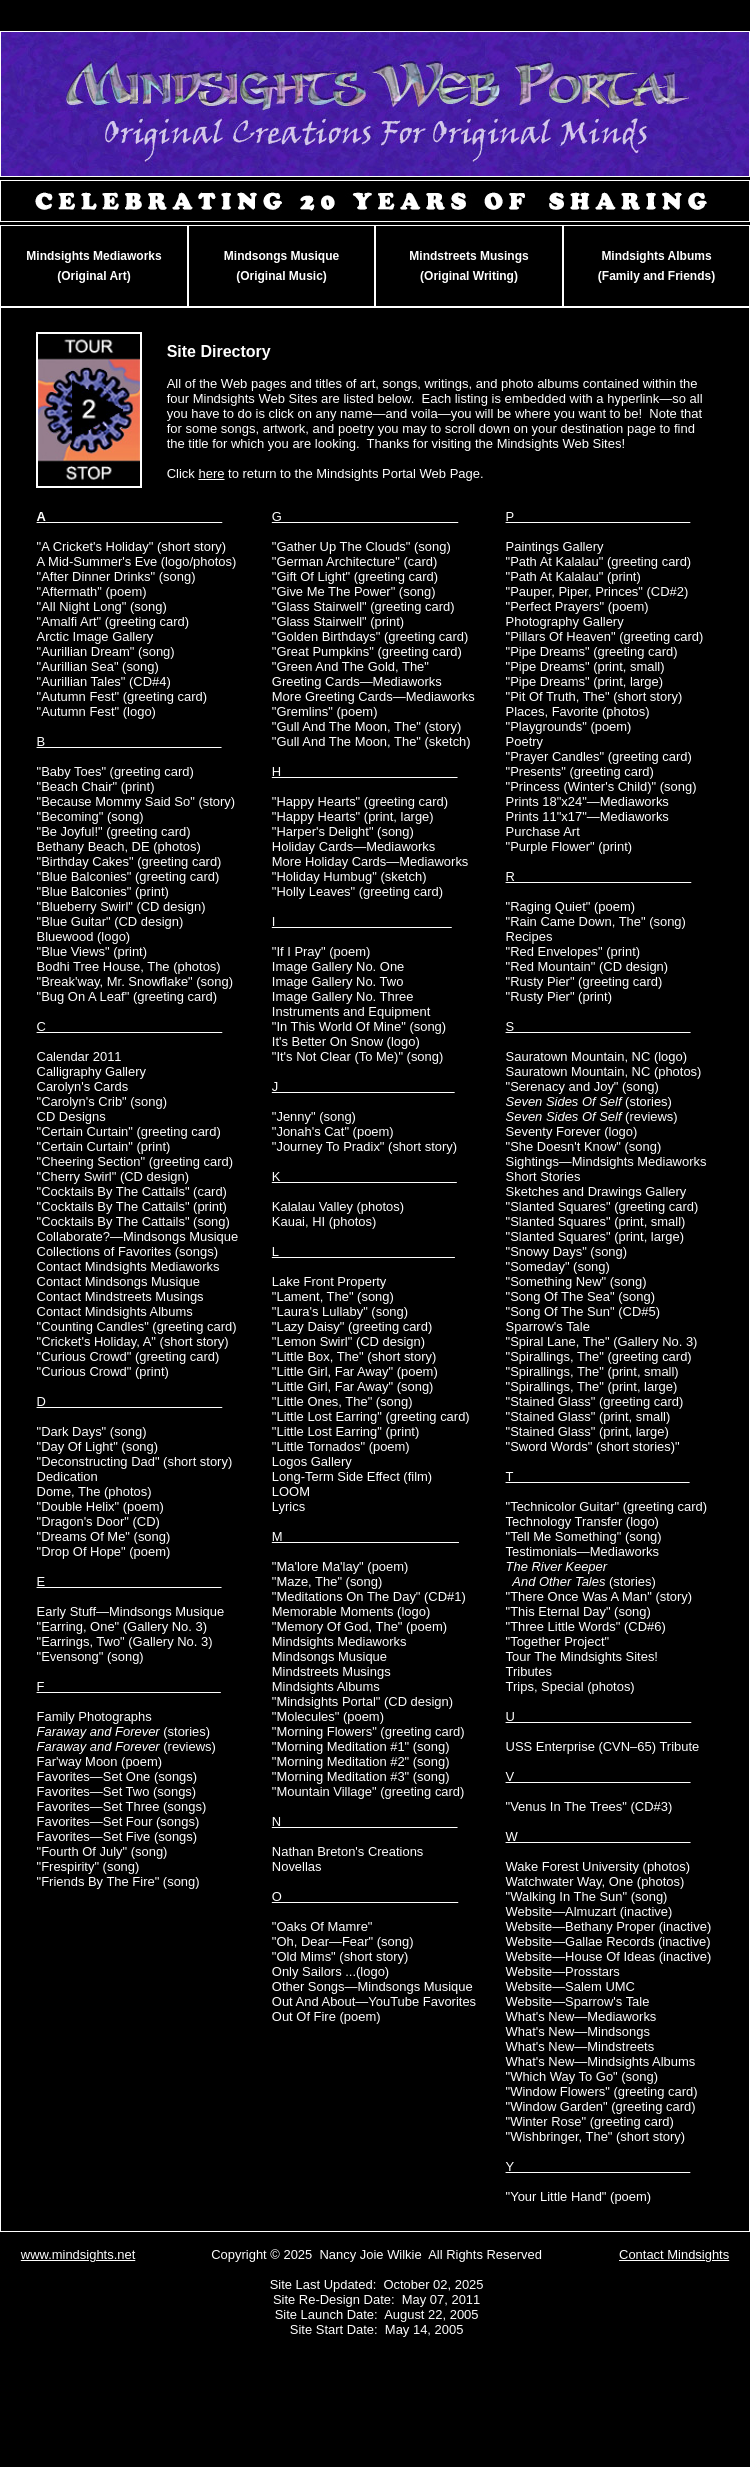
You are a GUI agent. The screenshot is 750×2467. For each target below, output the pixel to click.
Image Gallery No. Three (343, 996)
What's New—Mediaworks (581, 2016)
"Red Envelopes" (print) (573, 951)
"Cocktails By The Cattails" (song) (133, 1221)
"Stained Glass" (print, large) (587, 1431)
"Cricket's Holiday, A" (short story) (133, 1341)
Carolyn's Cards (83, 1086)
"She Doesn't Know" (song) (584, 1146)
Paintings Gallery (555, 546)
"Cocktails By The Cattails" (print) (132, 1206)
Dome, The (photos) (94, 1491)
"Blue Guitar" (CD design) (110, 921)
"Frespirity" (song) (88, 1866)
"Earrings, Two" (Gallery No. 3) (125, 1641)
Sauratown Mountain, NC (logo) (596, 1056)
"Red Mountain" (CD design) (587, 966)
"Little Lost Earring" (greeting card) (371, 1416)
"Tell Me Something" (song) (584, 1536)
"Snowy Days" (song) (567, 1251)
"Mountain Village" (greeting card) (368, 1791)
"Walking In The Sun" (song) (587, 1896)
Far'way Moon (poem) (100, 1761)
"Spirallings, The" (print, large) (592, 1386)
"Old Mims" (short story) (340, 1956)
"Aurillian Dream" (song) (106, 651)
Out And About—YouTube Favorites (374, 2001)
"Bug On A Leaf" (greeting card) (127, 996)
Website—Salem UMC (570, 1986)
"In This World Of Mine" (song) (359, 1026)
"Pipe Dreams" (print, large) (585, 681)
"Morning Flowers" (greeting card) (368, 1731)
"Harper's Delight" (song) (343, 831)
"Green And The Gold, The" (350, 666)
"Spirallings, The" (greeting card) (599, 1356)
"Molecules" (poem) (328, 1716)
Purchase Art (543, 831)
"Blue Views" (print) (92, 951)
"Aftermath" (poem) (92, 591)
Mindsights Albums (326, 1686)
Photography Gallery (565, 621)
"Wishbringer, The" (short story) (596, 2136)
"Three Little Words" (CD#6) (586, 1626)
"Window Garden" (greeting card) (601, 2106)
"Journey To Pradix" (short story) (364, 1146)
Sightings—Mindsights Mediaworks (606, 1161)
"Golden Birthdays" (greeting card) (370, 636)
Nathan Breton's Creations (348, 1851)
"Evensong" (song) (90, 1656)
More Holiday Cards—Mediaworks (370, 861)
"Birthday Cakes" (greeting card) (129, 861)
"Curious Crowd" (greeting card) (128, 1356)
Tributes (529, 1671)
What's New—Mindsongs (578, 2031)
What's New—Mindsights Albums (601, 2061)
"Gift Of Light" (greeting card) (355, 576)
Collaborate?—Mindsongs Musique (138, 1236)
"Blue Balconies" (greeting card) (128, 876)
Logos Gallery (312, 1461)
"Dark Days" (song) (92, 1431)
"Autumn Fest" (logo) (96, 711)
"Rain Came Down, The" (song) (596, 921)
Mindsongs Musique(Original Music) (281, 266)
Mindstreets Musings (331, 1671)
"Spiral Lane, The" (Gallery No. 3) (602, 1341)
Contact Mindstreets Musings (120, 1296)
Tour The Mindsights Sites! (582, 1656)
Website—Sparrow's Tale (578, 2001)
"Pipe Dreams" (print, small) (585, 666)
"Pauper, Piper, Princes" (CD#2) (597, 591)
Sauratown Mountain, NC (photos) (604, 1071)
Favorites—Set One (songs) (117, 1776)
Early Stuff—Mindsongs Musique (131, 1611)
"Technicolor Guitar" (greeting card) (606, 1506)
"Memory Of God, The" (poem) (359, 1626)
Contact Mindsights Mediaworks (128, 1266)
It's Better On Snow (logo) (346, 1041)
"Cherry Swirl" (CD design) (113, 1176)
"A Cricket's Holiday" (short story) (131, 546)
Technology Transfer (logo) (582, 1521)
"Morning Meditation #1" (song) (361, 1746)
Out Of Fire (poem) (326, 2016)
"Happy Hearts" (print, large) (353, 816)
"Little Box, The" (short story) (354, 1356)
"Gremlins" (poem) (325, 711)
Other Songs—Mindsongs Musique (372, 1986)
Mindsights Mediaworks (339, 1641)
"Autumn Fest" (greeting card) (122, 696)
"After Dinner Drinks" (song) (116, 576)
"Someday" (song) (558, 1266)
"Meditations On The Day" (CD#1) (369, 1596)
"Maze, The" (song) (327, 1581)
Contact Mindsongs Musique (118, 1281)
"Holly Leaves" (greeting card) (357, 891)
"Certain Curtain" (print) (104, 1146)
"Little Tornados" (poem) (341, 1446)
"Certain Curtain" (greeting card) (129, 1131)
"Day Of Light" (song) (98, 1446)
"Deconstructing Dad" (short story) (135, 1461)
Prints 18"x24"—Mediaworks (587, 801)
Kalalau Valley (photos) (338, 1206)
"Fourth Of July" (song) (102, 1851)
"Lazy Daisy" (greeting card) (352, 1326)
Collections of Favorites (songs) (127, 1251)
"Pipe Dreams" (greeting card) (592, 651)
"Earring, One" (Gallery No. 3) (122, 1626)
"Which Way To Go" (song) (582, 2076)
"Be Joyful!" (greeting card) (114, 831)
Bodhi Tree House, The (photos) (129, 966)
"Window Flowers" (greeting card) (602, 2091)
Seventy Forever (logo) (572, 1131)
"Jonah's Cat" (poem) (333, 1131)
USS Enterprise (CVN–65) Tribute (603, 1746)
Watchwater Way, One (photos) (595, 1881)
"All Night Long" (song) (102, 606)
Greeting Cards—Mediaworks (357, 681)
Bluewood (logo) (84, 936)
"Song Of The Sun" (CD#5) (583, 1311)
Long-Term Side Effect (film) (352, 1476)
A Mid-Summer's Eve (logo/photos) (137, 561)
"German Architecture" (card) (354, 561)
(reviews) (126, 1746)
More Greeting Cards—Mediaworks (373, 696)
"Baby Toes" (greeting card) (115, 771)
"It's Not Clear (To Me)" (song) (357, 1056)
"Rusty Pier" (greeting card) (584, 981)
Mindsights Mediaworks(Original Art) (93, 266)
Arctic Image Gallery (95, 636)
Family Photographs (94, 1716)
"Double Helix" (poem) (100, 1506)
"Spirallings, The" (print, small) (592, 1371)
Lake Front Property (329, 1281)
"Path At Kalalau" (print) (573, 576)
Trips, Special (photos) (570, 1686)
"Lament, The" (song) (333, 1296)
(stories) (124, 1731)
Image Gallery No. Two (338, 981)
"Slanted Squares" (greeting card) (602, 1206)
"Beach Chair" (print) (96, 786)
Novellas (297, 1866)
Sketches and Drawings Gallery (596, 1191)
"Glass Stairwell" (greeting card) (363, 606)
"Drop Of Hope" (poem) (104, 1551)
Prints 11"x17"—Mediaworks (587, 816)
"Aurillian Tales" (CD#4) (104, 681)
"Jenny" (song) (314, 1116)
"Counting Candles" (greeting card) (137, 1326)
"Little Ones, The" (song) (342, 1401)
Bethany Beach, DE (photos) (119, 846)
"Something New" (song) (576, 1281)
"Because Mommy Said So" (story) (136, 801)
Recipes (529, 936)
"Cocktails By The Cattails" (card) (132, 1191)
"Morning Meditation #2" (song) (361, 1761)
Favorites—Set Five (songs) (117, 1836)
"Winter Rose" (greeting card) (590, 2121)
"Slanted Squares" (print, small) (596, 1221)
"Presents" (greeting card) (580, 771)
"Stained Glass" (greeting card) (595, 1401)
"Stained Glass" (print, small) (588, 1416)
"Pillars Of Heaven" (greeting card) (605, 636)
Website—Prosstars (563, 1971)
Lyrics (288, 1506)
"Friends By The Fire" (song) (118, 1881)
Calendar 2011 (79, 1056)
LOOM (291, 1491)
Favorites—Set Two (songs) (117, 1791)
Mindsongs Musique (329, 1656)
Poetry (524, 741)
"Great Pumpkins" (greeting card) (367, 651)
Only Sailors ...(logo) (330, 1971)
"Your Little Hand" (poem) (579, 2196)
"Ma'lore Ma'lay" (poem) (340, 1566)
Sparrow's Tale (548, 1326)
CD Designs (71, 1116)
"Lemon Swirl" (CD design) (348, 1341)
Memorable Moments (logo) (351, 1611)
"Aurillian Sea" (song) (98, 666)
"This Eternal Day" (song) (578, 1611)
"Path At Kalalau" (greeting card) (599, 561)
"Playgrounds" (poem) (569, 726)
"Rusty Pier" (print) (559, 996)
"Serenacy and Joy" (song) (582, 1086)
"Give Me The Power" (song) (354, 591)
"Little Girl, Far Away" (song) (353, 1386)
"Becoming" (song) (90, 816)
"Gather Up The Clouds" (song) (361, 546)
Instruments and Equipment (351, 1011)
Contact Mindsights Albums (115, 1311)
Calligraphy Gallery (91, 1071)
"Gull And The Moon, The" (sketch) (371, 741)
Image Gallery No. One (338, 966)
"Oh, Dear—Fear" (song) (343, 1941)
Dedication (67, 1476)
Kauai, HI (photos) (324, 1221)
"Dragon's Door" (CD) (98, 1521)
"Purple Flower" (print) (569, 846)
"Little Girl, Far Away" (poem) (355, 1371)
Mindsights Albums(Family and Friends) (656, 266)
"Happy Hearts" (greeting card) (360, 801)
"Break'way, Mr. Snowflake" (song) (135, 981)
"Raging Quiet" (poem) (570, 906)
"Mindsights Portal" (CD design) (362, 1701)
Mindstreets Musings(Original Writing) (468, 266)
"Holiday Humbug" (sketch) (349, 876)
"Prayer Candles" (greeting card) (599, 756)
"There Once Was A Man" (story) (599, 1596)
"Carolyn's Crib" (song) (102, 1101)
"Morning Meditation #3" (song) (361, 1776)
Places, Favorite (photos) (578, 711)
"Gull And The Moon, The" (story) (366, 726)
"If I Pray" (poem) (321, 951)
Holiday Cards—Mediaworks (353, 846)
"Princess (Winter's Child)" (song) (601, 786)
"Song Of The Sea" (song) (580, 1296)
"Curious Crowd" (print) (103, 1371)
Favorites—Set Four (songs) (118, 1821)
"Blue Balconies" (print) (103, 891)
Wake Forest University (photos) (598, 1866)
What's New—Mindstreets (580, 2046)
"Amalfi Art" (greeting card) (113, 621)
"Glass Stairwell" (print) (338, 621)
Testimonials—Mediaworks (582, 1551)
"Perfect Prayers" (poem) (577, 606)
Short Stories (543, 1176)
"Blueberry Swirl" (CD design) (121, 906)
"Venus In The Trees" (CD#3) (589, 1806)
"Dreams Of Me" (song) (104, 1536)
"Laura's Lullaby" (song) (340, 1311)
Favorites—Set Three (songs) (122, 1806)
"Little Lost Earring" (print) (345, 1431)
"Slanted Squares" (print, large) (595, 1236)
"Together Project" (558, 1641)
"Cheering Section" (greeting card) (135, 1161)
